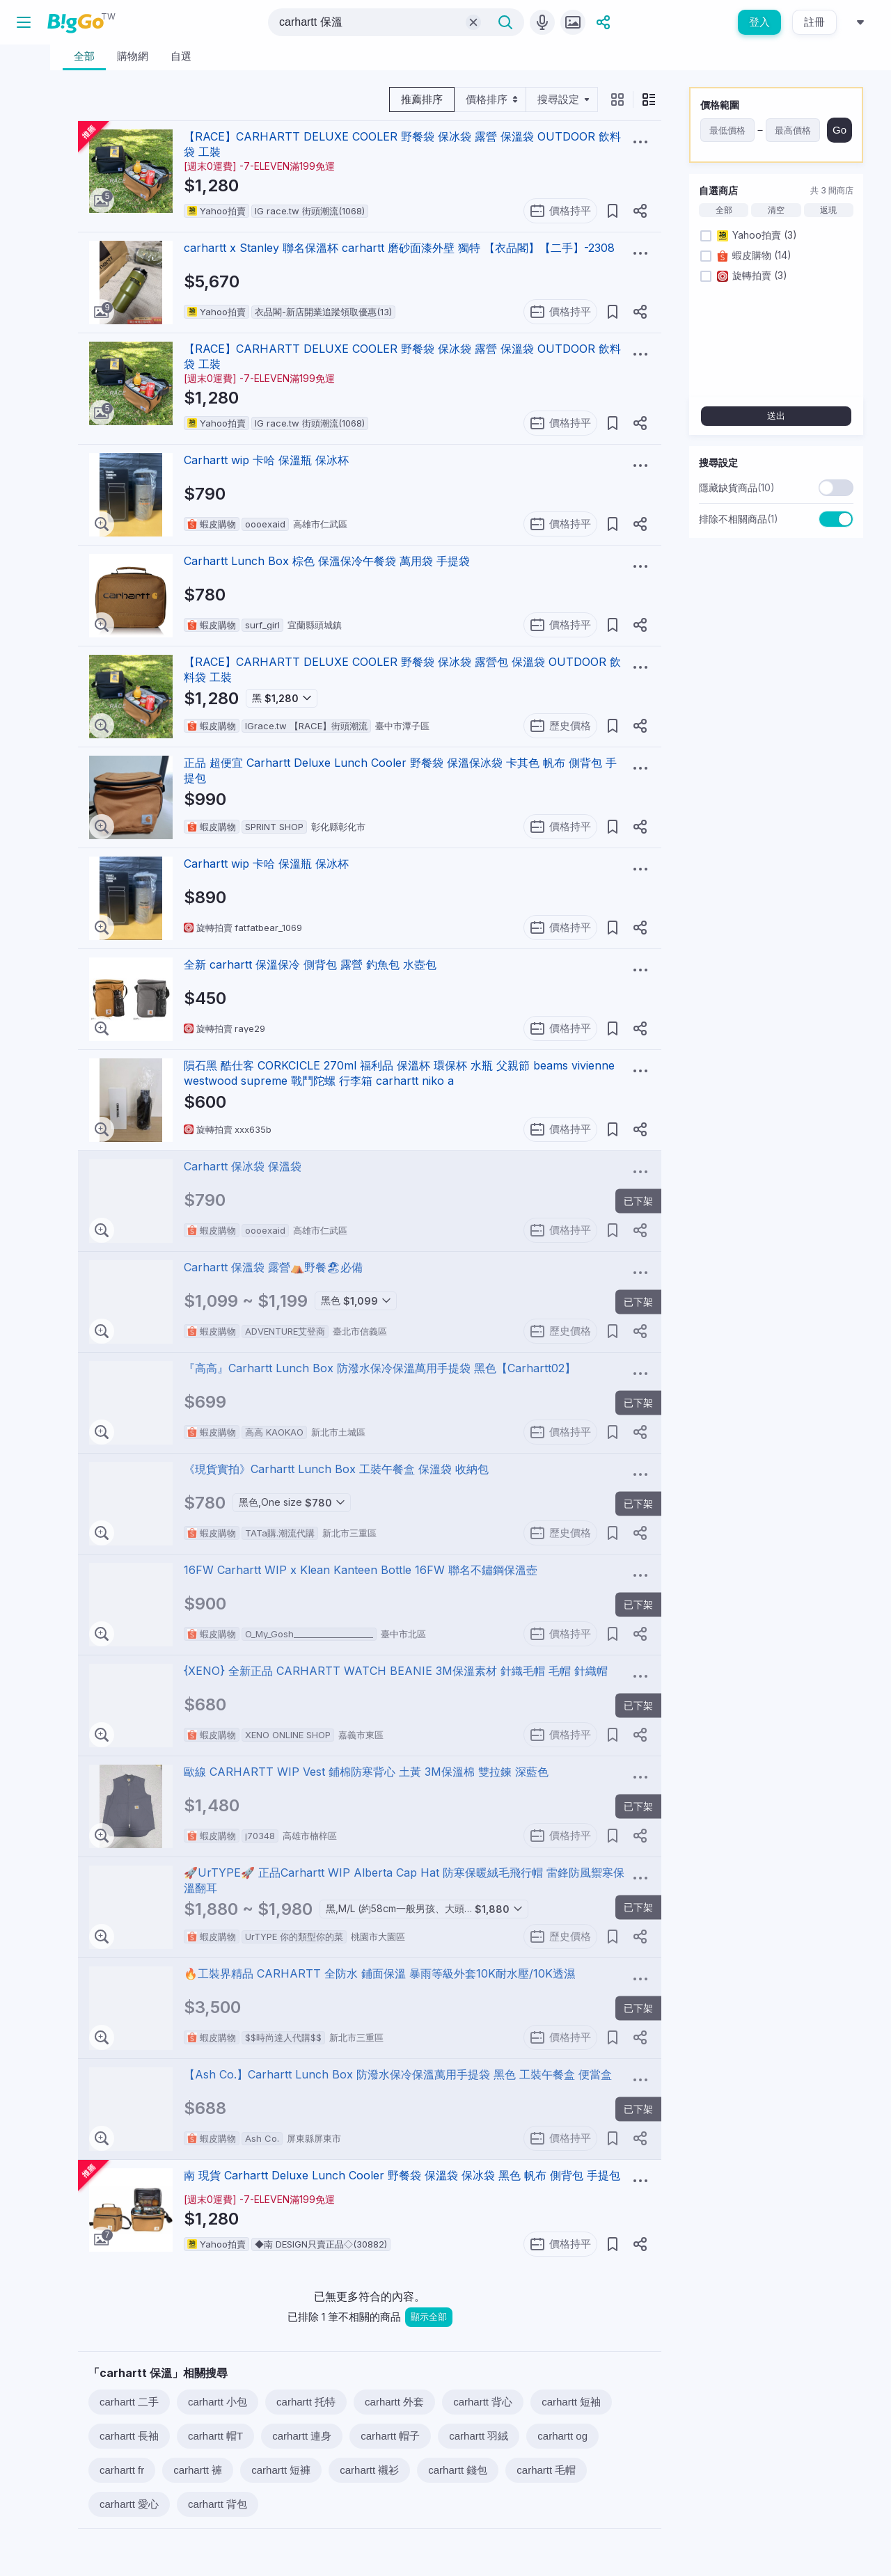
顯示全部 (429, 2317)
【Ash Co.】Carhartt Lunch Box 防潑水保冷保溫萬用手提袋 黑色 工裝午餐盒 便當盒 (398, 2074)
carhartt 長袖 (129, 2436)
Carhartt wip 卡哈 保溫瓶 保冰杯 (266, 460)
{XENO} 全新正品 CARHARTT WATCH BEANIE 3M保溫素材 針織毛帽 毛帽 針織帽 (396, 1671)
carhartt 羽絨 (478, 2436)
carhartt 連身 (301, 2436)
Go (839, 130)
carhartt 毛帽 (546, 2470)
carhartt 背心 (482, 2402)
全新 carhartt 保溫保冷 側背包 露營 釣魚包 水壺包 (310, 964)
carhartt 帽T (215, 2436)
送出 (776, 416)
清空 (776, 210)
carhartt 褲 (197, 2470)
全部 (724, 210)
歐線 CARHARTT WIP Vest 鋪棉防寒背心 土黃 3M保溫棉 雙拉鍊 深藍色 (366, 1772)
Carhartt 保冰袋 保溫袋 (242, 1166)
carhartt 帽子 (390, 2436)
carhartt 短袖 (571, 2402)
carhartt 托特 (306, 2402)
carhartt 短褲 (280, 2470)
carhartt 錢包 (457, 2470)
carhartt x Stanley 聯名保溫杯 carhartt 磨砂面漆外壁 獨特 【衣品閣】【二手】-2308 (399, 248)
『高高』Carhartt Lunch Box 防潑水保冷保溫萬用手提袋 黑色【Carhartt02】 (380, 1368)
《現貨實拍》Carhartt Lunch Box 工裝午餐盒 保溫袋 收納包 (336, 1469)
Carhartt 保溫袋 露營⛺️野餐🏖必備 (273, 1267)
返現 (828, 210)
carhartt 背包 (217, 2504)
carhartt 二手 (129, 2402)
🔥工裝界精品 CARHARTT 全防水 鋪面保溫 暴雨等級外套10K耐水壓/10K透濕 (379, 1973)
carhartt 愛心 (129, 2504)
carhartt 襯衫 (369, 2470)
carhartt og (562, 2436)
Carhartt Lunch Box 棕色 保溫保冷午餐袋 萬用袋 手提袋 (327, 561)
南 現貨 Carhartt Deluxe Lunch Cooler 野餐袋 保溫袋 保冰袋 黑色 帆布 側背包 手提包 (402, 2175)
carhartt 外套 (394, 2402)
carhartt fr (122, 2470)
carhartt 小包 (217, 2402)
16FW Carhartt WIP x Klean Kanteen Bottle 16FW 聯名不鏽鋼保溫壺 (360, 1570)
